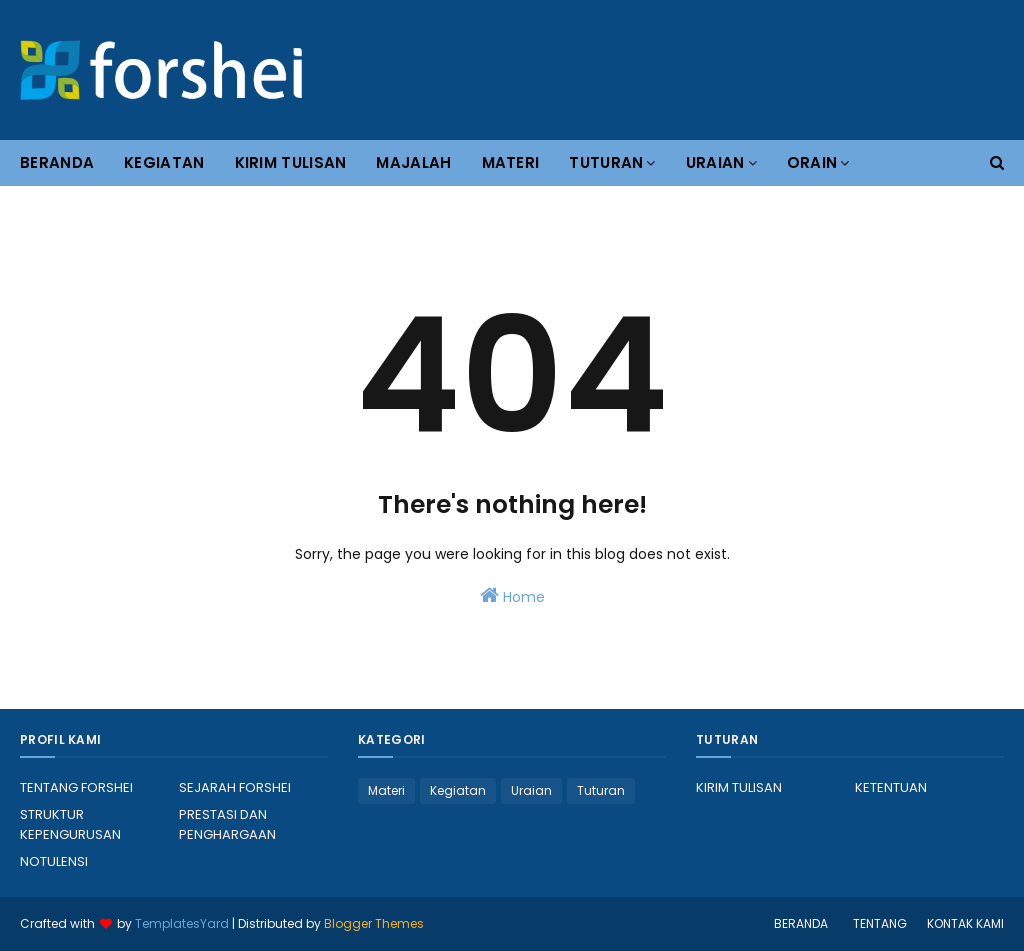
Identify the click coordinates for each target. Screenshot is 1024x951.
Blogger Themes (374, 923)
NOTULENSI (54, 861)
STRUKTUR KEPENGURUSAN (70, 824)
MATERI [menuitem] (511, 162)
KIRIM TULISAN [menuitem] (291, 162)
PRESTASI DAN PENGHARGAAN (227, 824)
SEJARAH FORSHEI (235, 787)
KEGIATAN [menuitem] (164, 162)
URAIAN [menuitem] (715, 162)
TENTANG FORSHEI (76, 787)
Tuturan (601, 790)
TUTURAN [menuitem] (606, 162)
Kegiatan (458, 790)
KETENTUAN (891, 787)
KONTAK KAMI (965, 923)
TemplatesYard (182, 923)
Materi (386, 790)
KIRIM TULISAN (739, 787)
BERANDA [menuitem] (57, 162)
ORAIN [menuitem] (812, 162)
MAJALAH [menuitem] (413, 162)
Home (512, 596)
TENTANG (880, 923)
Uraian (531, 790)
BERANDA (801, 923)
